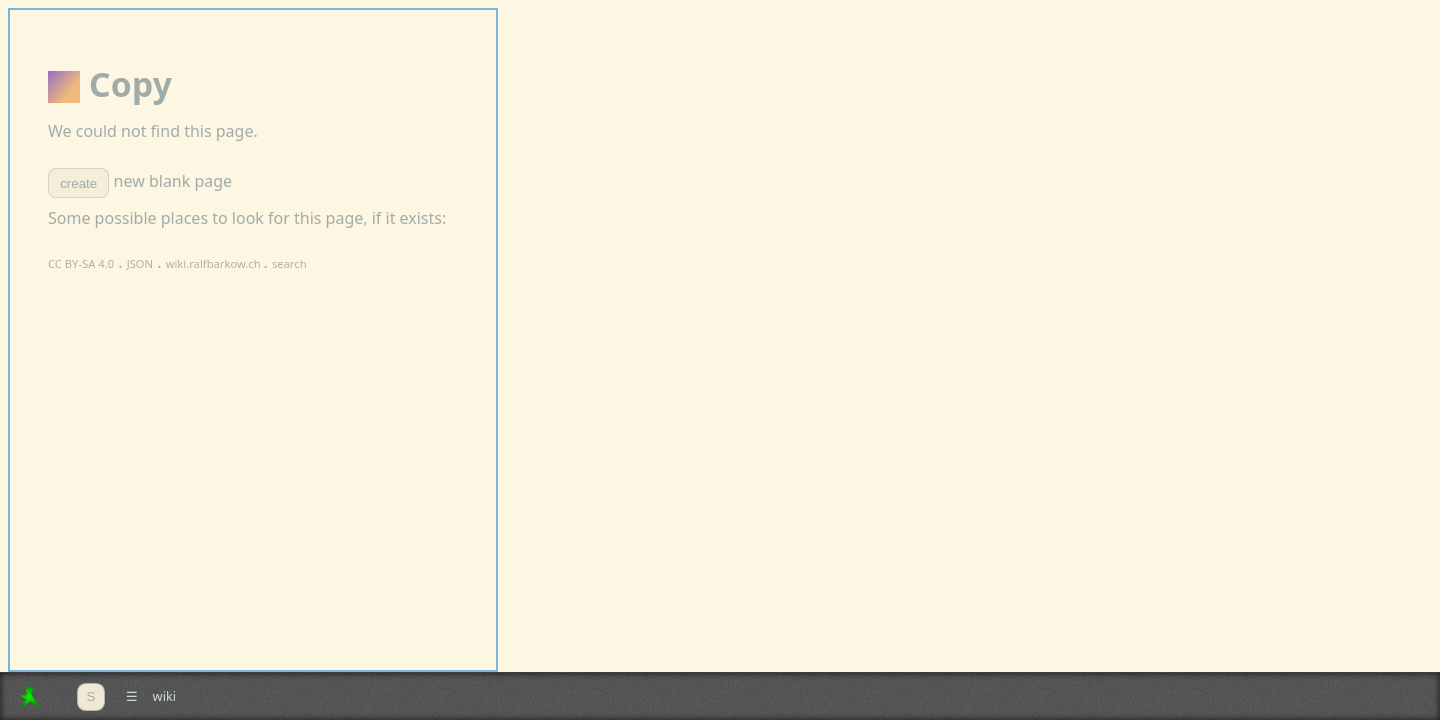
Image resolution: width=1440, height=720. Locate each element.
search (289, 263)
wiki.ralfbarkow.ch (215, 263)
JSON (140, 263)
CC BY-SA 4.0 (81, 263)
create (78, 183)
